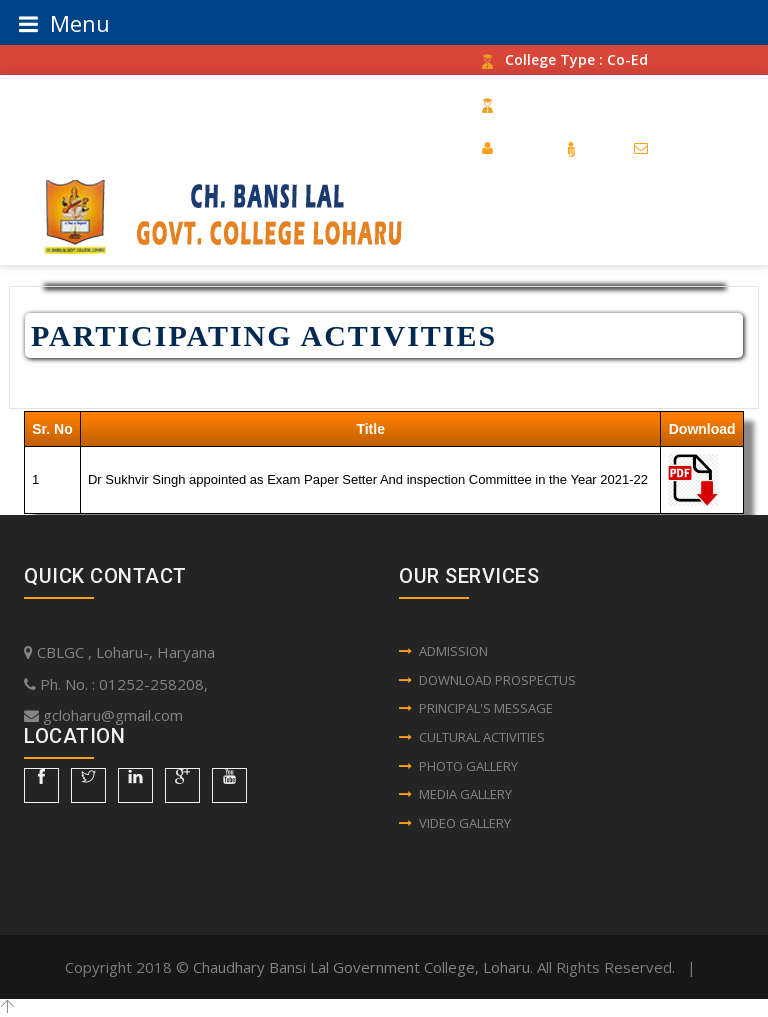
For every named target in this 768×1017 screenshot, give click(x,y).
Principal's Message (476, 708)
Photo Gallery (458, 766)
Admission (443, 651)
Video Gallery (455, 823)
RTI (589, 147)
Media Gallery (455, 794)
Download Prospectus (487, 680)
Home (513, 147)
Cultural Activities (472, 737)
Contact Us (685, 147)
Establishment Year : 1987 (584, 103)
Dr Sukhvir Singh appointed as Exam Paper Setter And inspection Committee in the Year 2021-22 (368, 479)
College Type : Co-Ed (565, 59)
